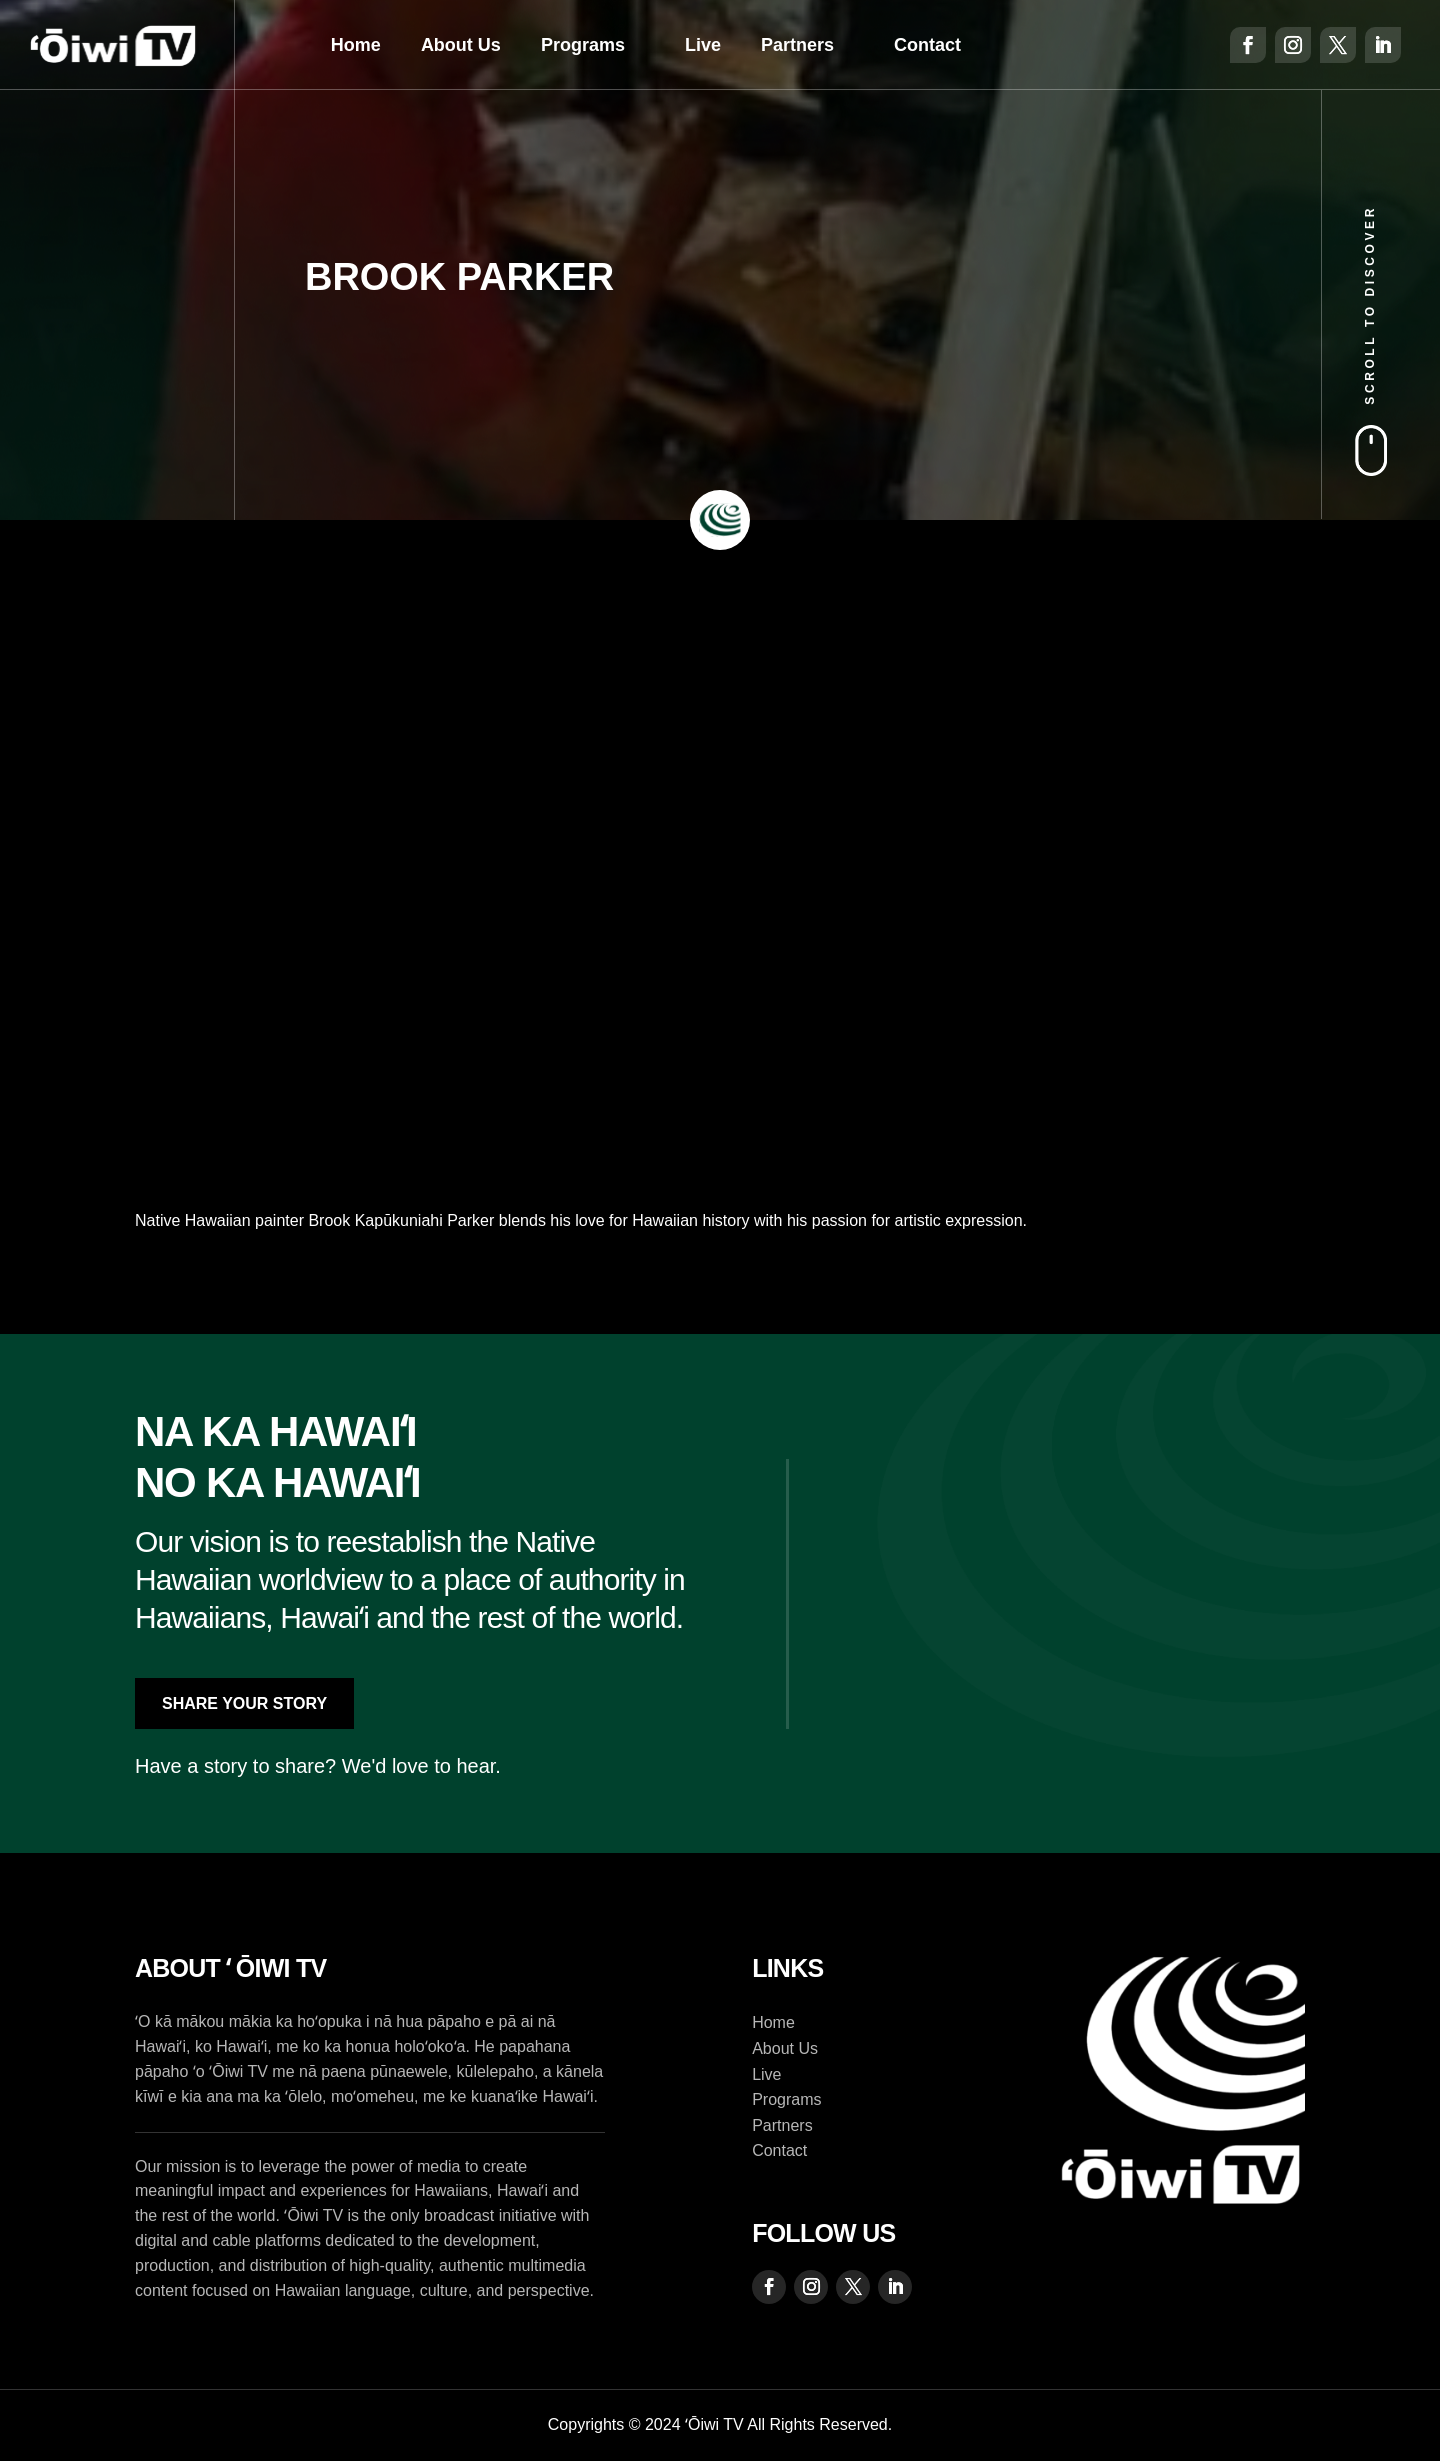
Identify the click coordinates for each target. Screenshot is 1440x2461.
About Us (461, 45)
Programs (583, 45)
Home (356, 45)
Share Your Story (244, 1703)
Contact (927, 45)
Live (703, 45)
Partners (797, 45)
